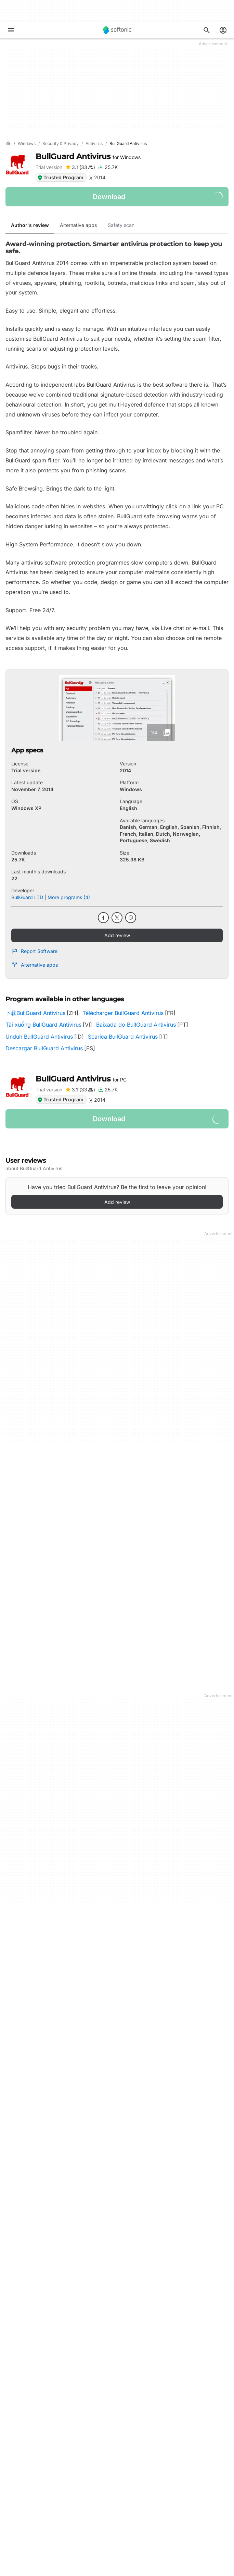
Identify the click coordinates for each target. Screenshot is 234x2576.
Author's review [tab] (30, 225)
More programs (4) (69, 897)
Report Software (34, 951)
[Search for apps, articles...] (206, 30)
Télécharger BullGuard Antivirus (123, 1012)
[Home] (8, 144)
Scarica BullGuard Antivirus (123, 1036)
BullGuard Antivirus (88, 156)
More (117, 1617)
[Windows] (27, 144)
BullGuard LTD (27, 897)
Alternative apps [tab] (78, 225)
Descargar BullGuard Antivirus (44, 1048)
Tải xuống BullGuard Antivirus (43, 1024)
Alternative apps (34, 965)
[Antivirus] (94, 144)
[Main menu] (11, 30)
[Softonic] (117, 30)
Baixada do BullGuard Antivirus (136, 1024)
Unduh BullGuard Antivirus (39, 1036)
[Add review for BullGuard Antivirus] (80, 167)
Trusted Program (60, 177)
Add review (117, 935)
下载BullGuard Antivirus (35, 1012)
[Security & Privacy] (60, 144)
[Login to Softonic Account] (223, 30)
